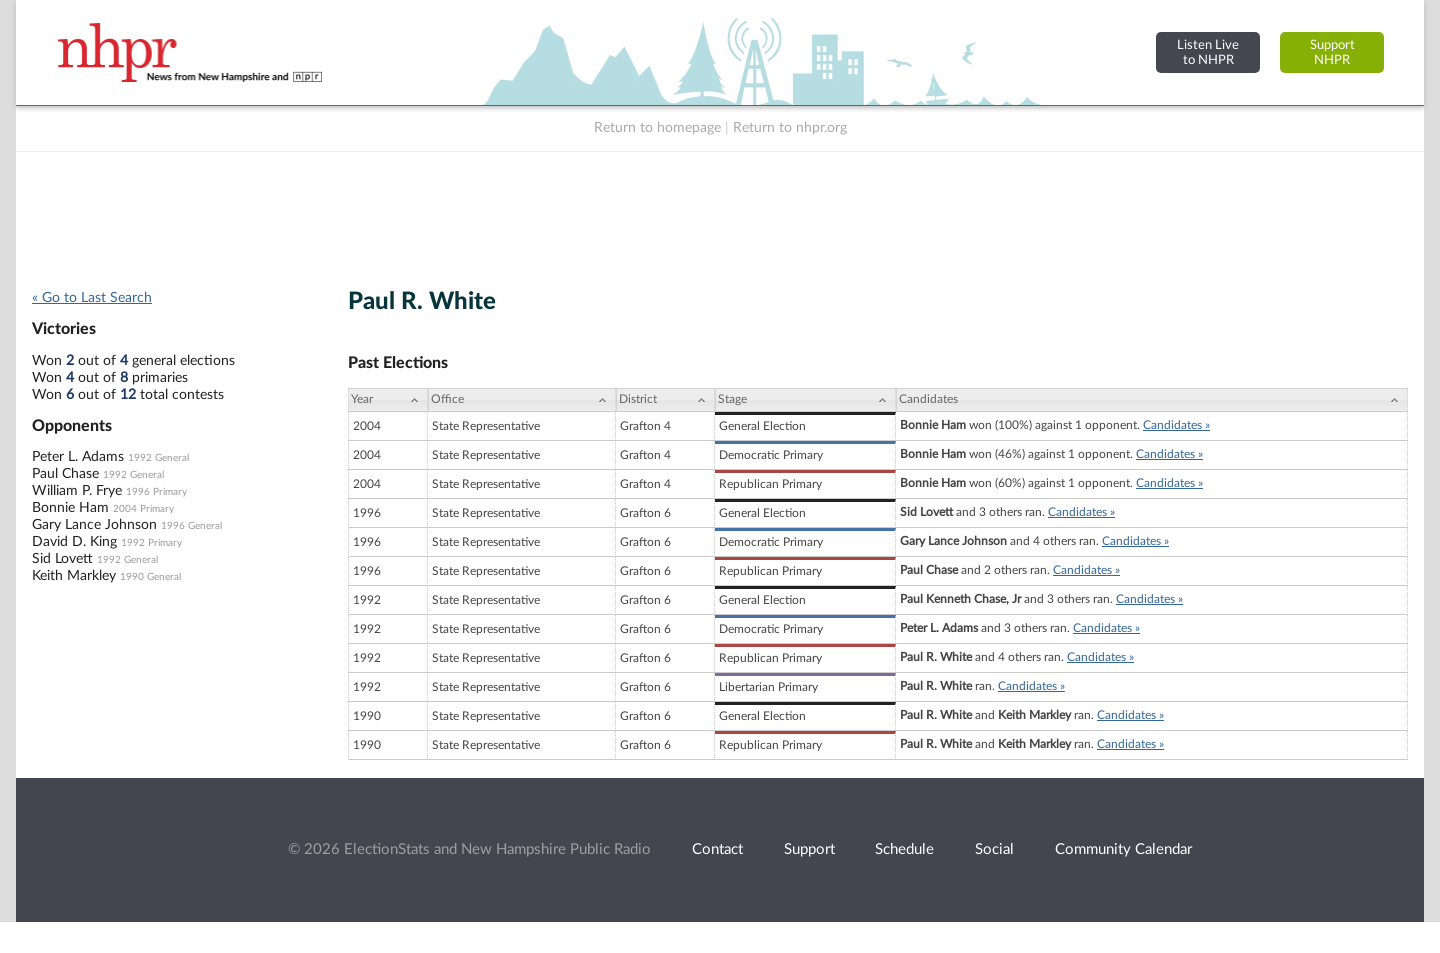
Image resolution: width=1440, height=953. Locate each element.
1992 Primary (151, 543)
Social (994, 849)
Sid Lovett (62, 559)
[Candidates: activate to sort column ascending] (1152, 400)
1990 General (150, 577)
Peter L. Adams (78, 457)
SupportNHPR (1332, 52)
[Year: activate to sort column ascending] (388, 400)
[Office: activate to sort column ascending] (522, 400)
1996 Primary (156, 492)
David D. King (74, 542)
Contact (717, 849)
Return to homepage (657, 128)
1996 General (191, 526)
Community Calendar (1123, 849)
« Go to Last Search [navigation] (92, 298)
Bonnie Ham (70, 508)
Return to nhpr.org (790, 128)
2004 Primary (143, 509)
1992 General (158, 458)
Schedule (904, 849)
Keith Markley (74, 576)
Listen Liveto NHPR (1208, 52)
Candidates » (1176, 425)
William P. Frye (77, 491)
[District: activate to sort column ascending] (665, 400)
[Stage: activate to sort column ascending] (805, 400)
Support (809, 849)
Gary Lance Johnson (94, 525)
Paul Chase (65, 474)
